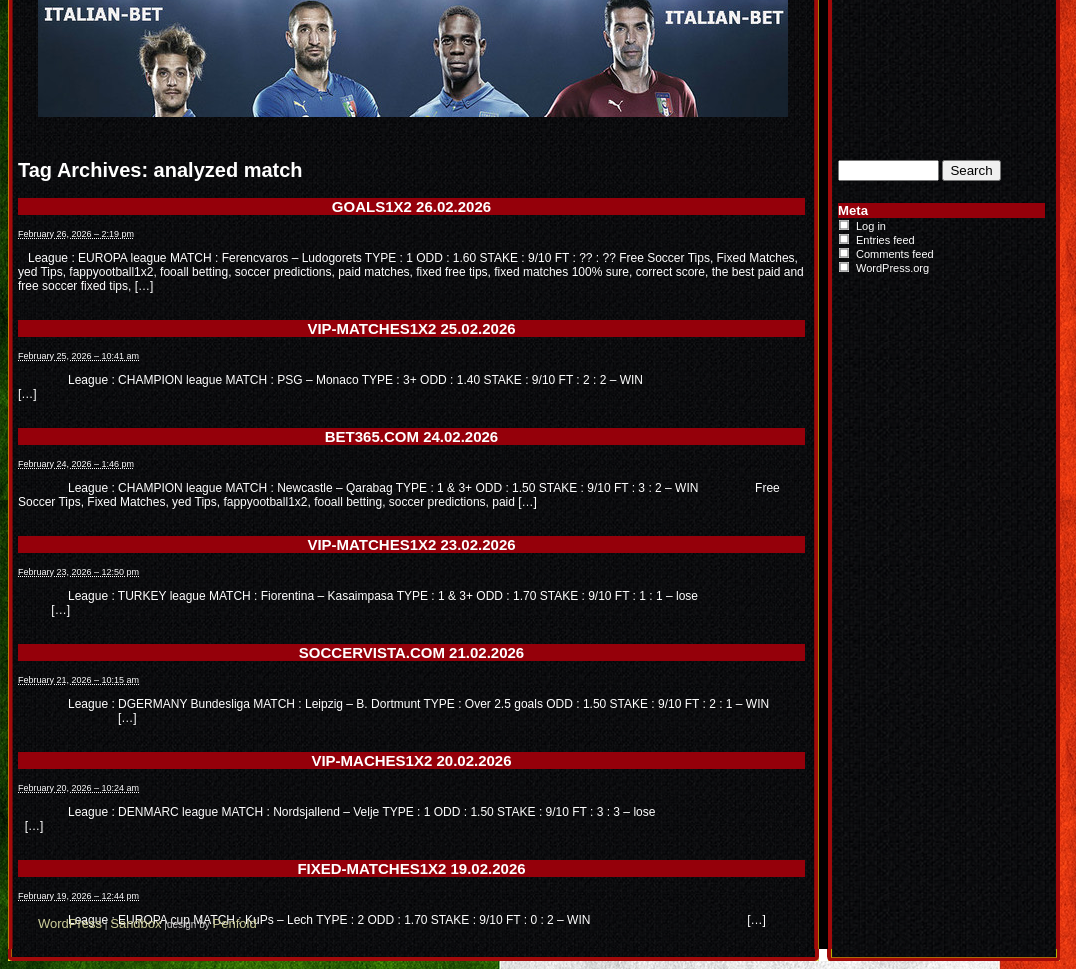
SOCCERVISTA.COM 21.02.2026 (411, 652)
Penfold (235, 923)
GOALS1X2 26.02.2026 (411, 206)
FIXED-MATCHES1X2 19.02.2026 (411, 868)
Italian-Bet (308, 18)
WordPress (70, 923)
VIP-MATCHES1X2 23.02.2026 (411, 544)
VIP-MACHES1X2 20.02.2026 (411, 760)
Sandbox (135, 923)
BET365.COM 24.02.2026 (411, 436)
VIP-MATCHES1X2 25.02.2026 (411, 328)
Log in (871, 226)
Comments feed (895, 254)
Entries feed (885, 240)
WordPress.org (892, 268)
